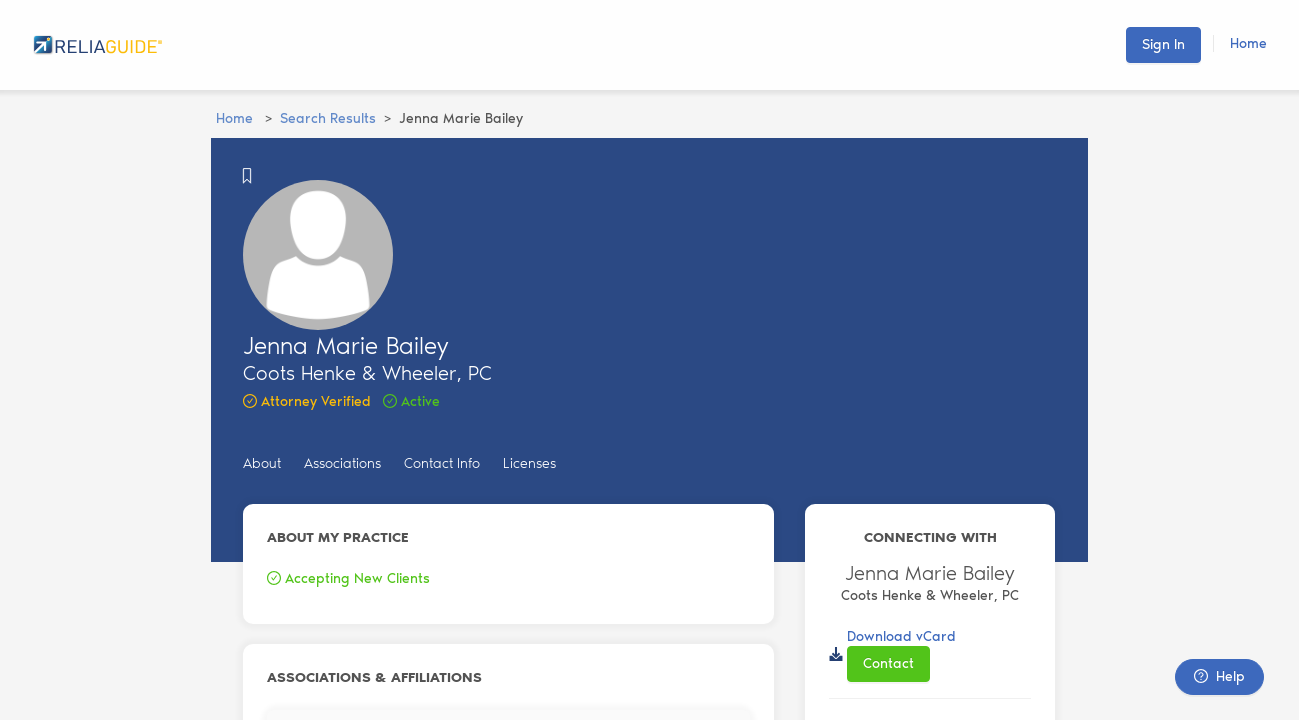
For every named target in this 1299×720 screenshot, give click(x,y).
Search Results (328, 118)
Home (1248, 43)
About (262, 463)
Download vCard (901, 636)
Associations (342, 463)
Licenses (529, 463)
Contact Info (442, 463)
